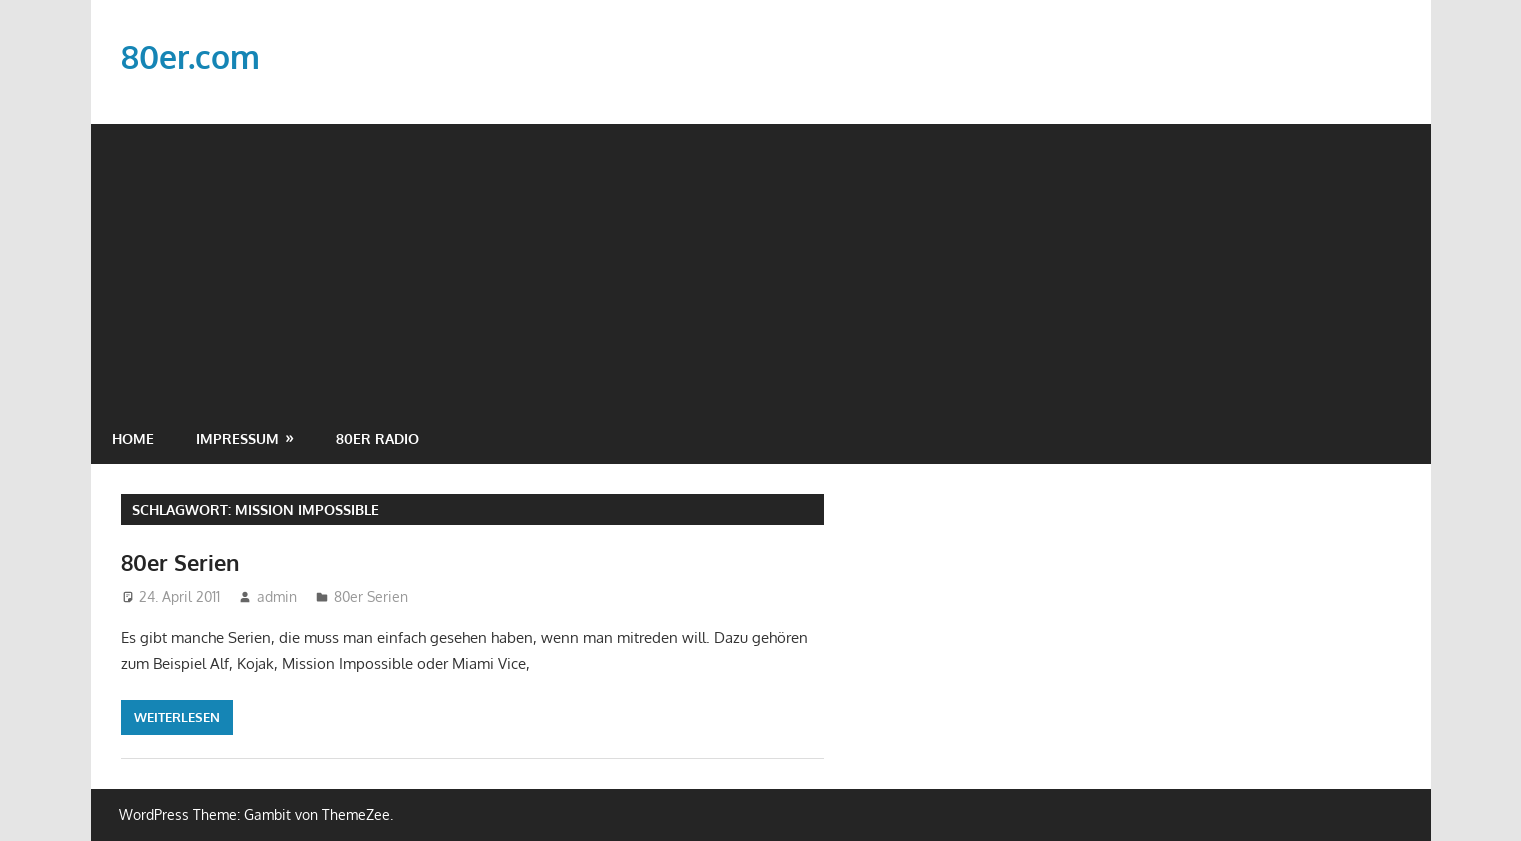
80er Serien (180, 562)
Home (133, 438)
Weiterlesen (177, 717)
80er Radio (377, 438)
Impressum (237, 438)
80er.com (190, 56)
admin (277, 596)
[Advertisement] (761, 264)
